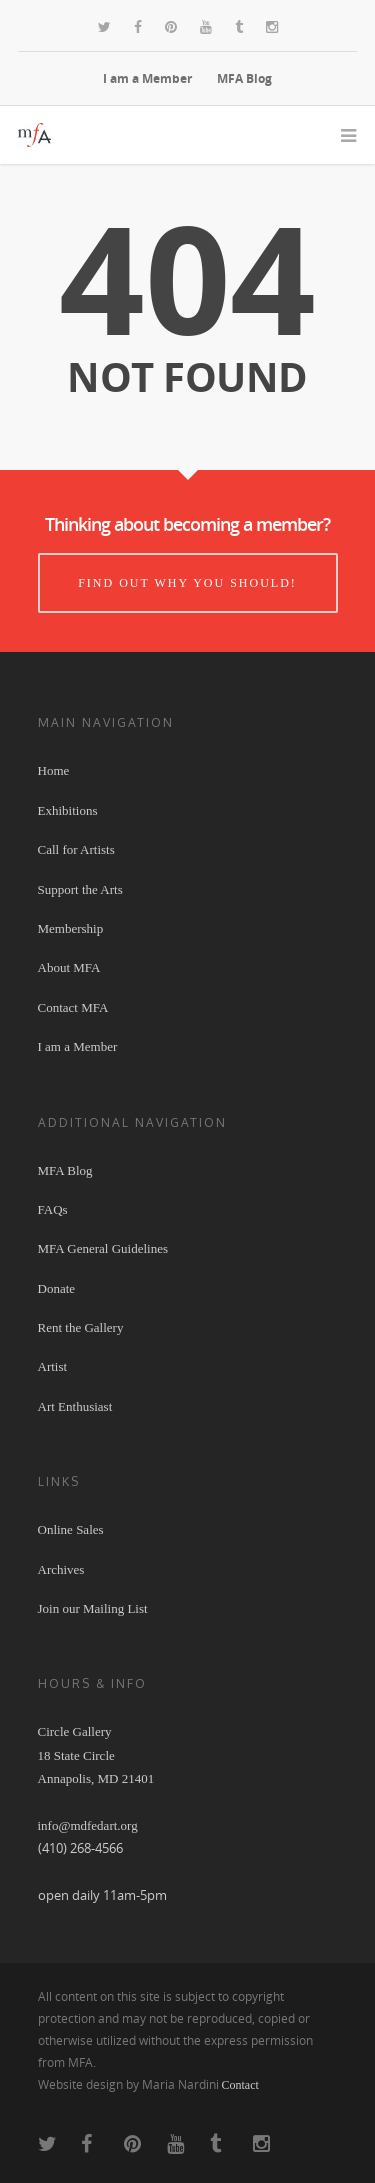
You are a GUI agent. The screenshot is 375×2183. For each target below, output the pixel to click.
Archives (61, 1569)
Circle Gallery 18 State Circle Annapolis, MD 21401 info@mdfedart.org (96, 1778)
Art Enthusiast (75, 1406)
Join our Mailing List (93, 1608)
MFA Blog (244, 78)
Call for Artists (76, 849)
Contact (240, 2085)
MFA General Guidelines (103, 1248)
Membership (71, 928)
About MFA (69, 967)
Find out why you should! (187, 583)
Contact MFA (73, 1007)
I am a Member (147, 78)
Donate (57, 1288)
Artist (53, 1366)
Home (54, 770)
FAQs (53, 1209)
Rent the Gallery (81, 1327)
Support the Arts (80, 889)
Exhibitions (68, 810)
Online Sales (71, 1529)
